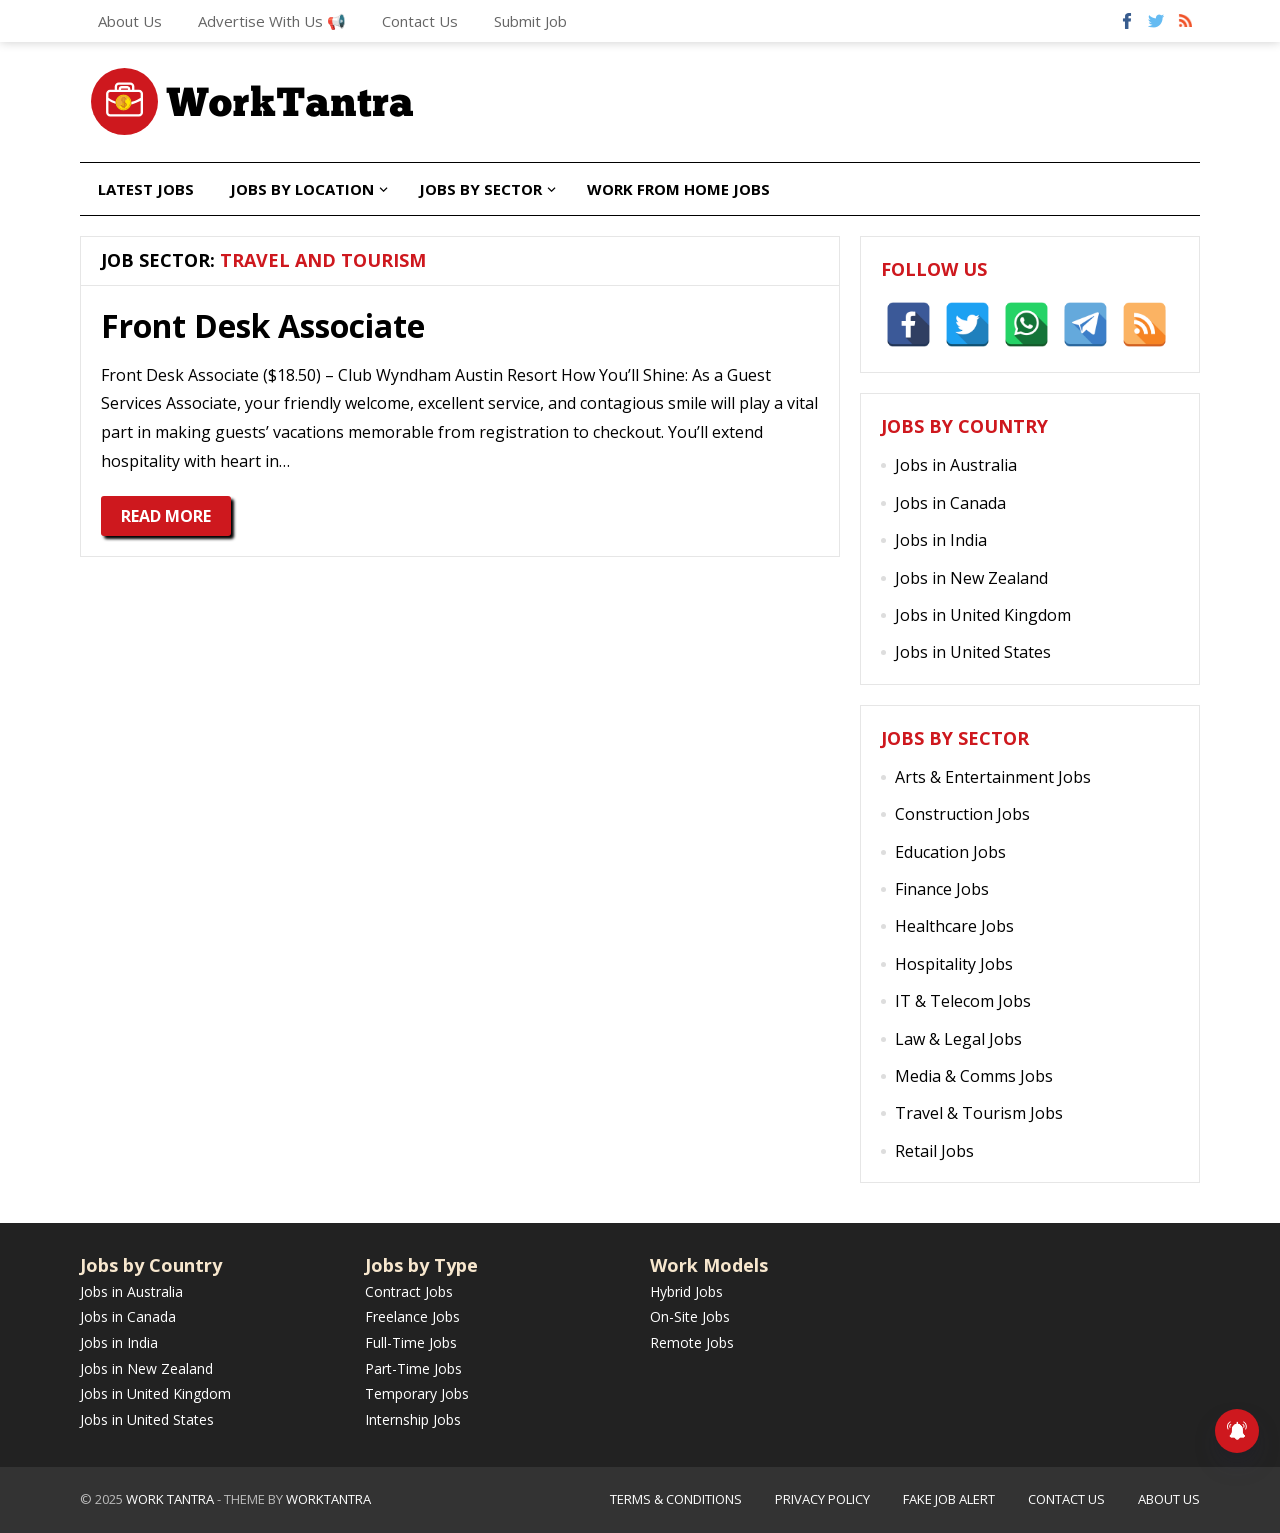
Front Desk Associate (263, 325)
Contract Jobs (409, 1291)
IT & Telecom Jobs (963, 1001)
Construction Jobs (962, 814)
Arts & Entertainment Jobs (993, 777)
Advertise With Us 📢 (272, 21)
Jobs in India (941, 540)
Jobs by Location (302, 189)
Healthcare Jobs (954, 926)
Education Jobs (950, 852)
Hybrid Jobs (686, 1291)
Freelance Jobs (412, 1316)
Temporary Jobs (417, 1393)
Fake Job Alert (949, 1499)
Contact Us (420, 21)
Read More (166, 516)
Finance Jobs (942, 889)
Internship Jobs (413, 1419)
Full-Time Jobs (411, 1342)
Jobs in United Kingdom (983, 615)
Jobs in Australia (956, 465)
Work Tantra (170, 1499)
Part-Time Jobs (413, 1368)
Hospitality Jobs (954, 964)
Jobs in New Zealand (971, 578)
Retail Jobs (934, 1151)
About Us (130, 21)
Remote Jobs (692, 1342)
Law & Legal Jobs (958, 1039)
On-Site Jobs (690, 1316)
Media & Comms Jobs (974, 1076)
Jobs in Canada (950, 503)
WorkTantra (328, 1499)
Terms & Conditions (676, 1499)
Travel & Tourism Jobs (979, 1113)
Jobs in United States (973, 652)
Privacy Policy (822, 1499)
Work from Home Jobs (678, 189)
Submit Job (530, 21)
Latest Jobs (146, 189)
